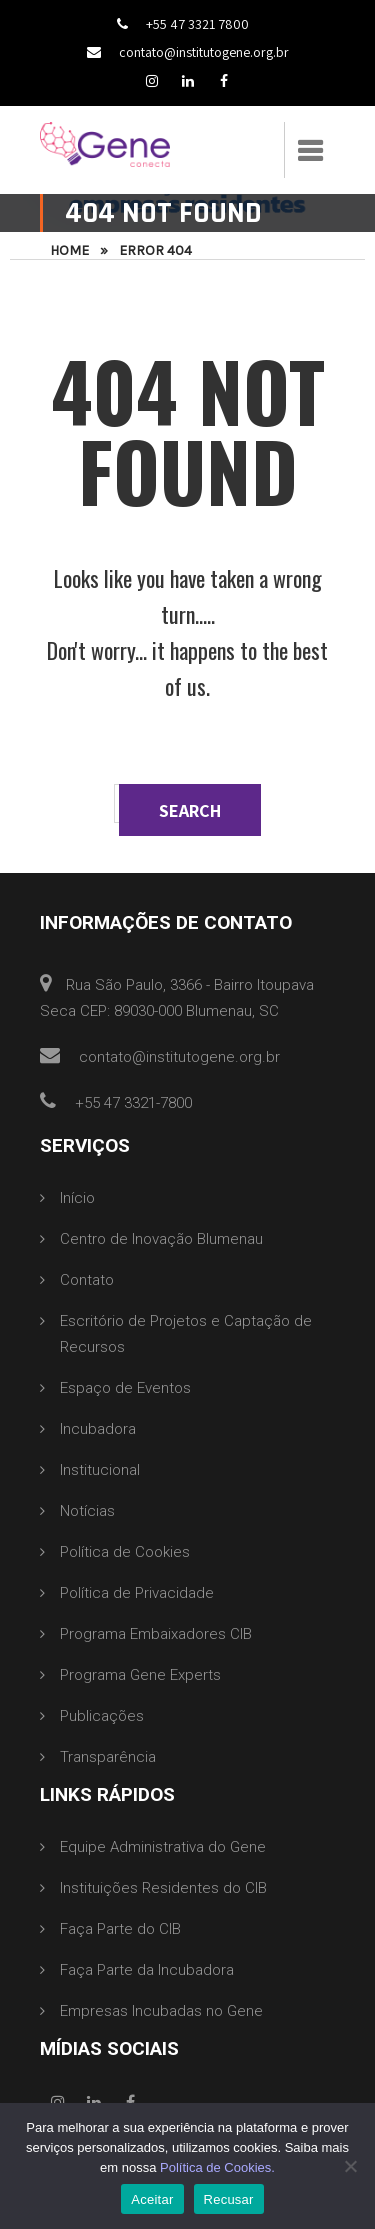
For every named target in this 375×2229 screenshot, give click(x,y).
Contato (87, 1280)
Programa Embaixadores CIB (156, 1634)
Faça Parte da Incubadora (147, 1970)
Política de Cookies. (217, 2167)
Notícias (87, 1511)
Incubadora (98, 1429)
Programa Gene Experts (140, 1675)
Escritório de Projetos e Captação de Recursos (186, 1334)
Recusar (229, 2199)
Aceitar (152, 2199)
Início (77, 1198)
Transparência (108, 1757)
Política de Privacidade (137, 1593)
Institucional (100, 1470)
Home (69, 250)
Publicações (102, 1716)
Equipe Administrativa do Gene (163, 1847)
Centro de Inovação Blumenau (161, 1239)
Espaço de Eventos (125, 1388)
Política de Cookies (125, 1552)
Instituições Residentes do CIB (163, 1888)
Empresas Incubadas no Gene (161, 2011)
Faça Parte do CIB (120, 1929)
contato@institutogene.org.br (188, 52)
